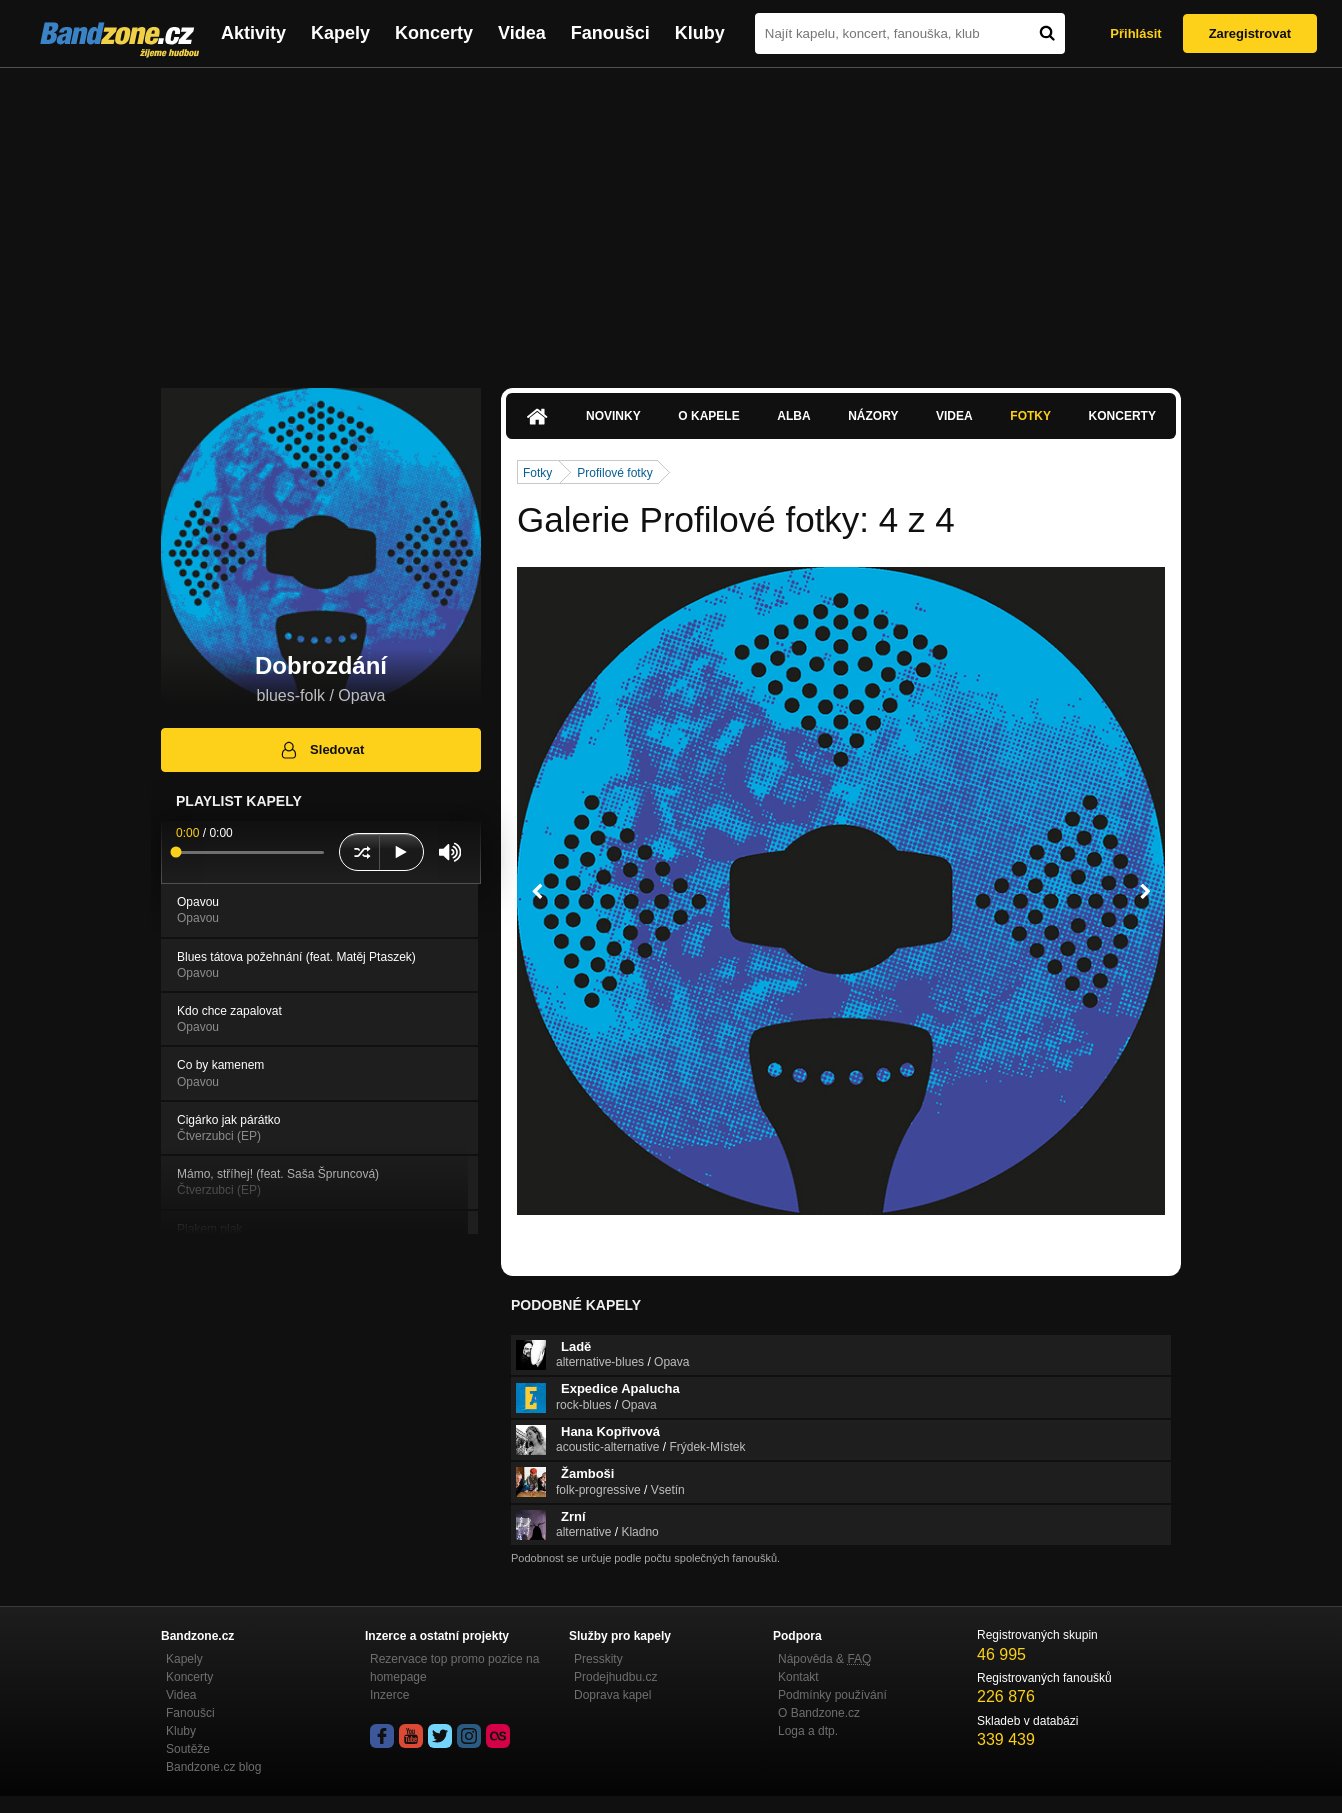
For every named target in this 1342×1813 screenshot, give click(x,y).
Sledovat (321, 750)
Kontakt (798, 1677)
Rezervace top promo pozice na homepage (454, 1668)
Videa (522, 33)
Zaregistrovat (1250, 33)
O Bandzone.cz (819, 1713)
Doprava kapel (612, 1695)
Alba (793, 416)
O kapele (708, 416)
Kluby (700, 33)
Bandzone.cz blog (213, 1767)
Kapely (340, 33)
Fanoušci (610, 33)
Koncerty (434, 33)
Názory (873, 416)
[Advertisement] (671, 218)
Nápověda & (824, 1659)
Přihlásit (1135, 33)
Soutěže (188, 1749)
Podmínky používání (832, 1695)
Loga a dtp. (808, 1731)
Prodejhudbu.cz (615, 1677)
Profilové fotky (614, 473)
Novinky (613, 416)
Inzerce (389, 1695)
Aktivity (253, 33)
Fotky (1030, 416)
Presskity (598, 1659)
